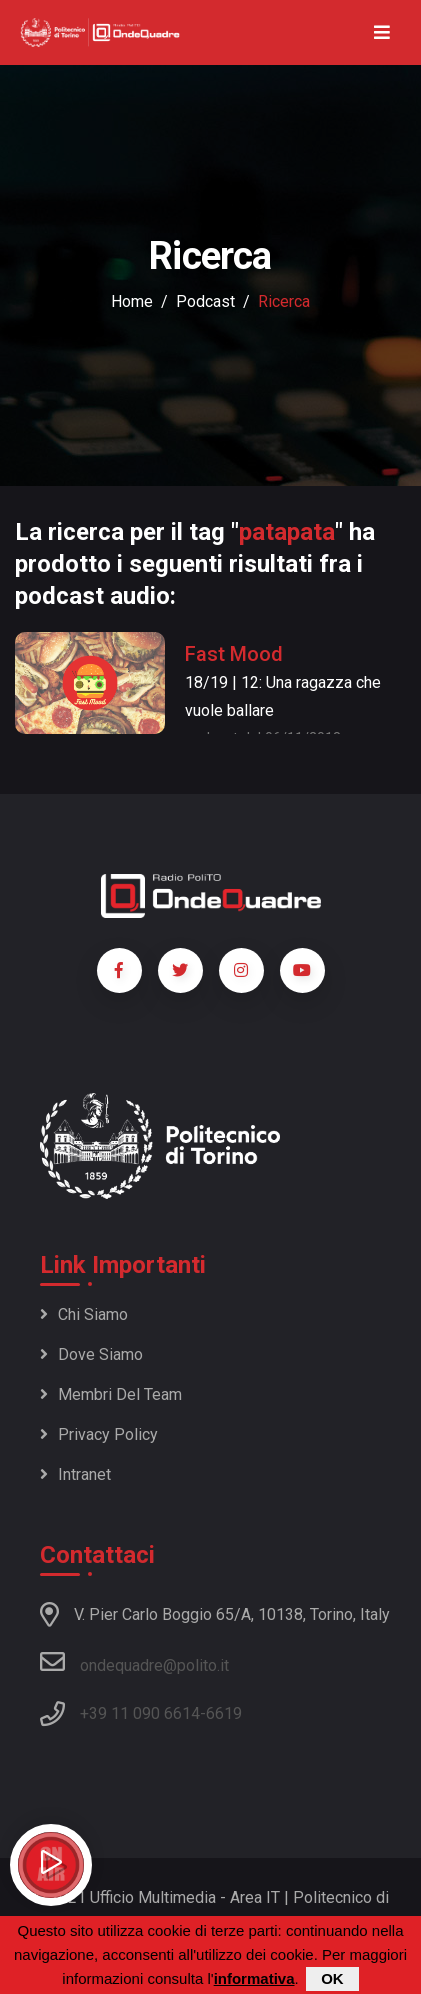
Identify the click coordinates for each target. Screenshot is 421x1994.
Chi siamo (84, 1314)
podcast (205, 301)
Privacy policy (99, 1434)
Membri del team (111, 1394)
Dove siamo (91, 1354)
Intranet (75, 1474)
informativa (254, 1980)
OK (332, 1980)
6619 (224, 1713)
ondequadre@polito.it (134, 1662)
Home (132, 301)
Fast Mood (234, 654)
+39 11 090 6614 (140, 1713)
